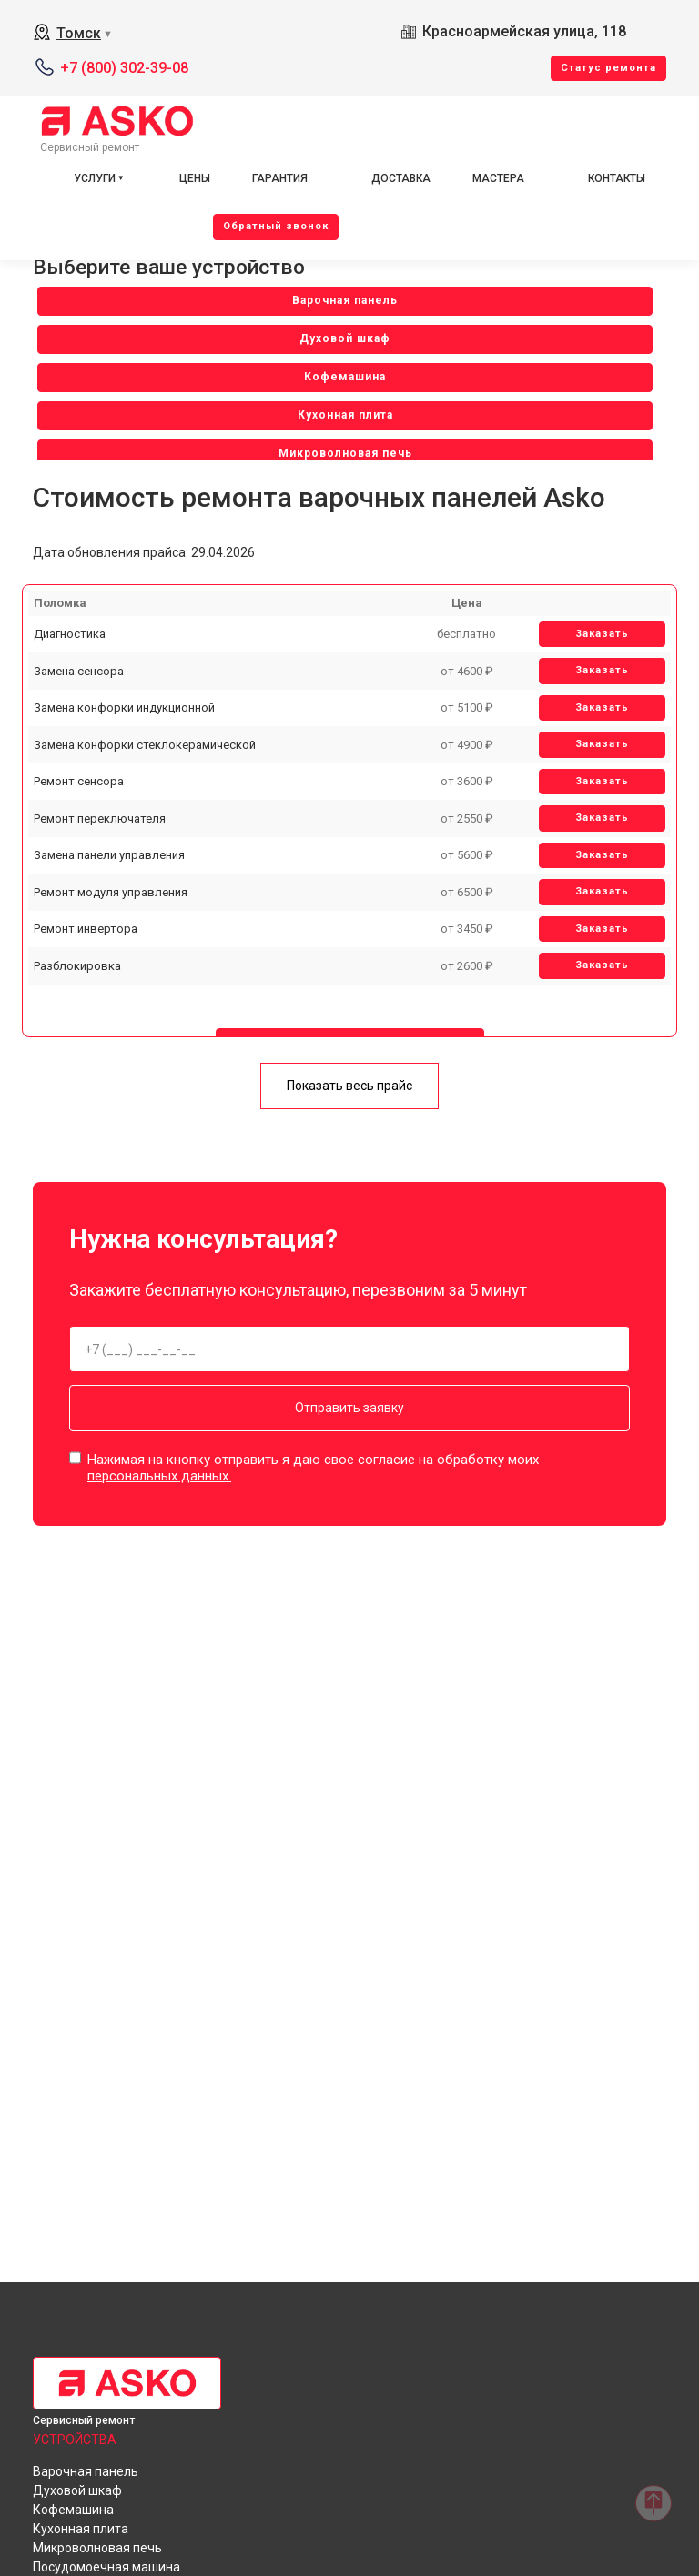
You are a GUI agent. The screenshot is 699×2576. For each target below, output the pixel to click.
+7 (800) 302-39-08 (124, 67)
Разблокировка (77, 966)
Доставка (401, 178)
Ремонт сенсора (79, 781)
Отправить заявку (349, 1407)
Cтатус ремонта (608, 68)
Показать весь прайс (349, 1085)
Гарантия (280, 178)
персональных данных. (159, 1476)
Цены (194, 178)
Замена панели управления (109, 855)
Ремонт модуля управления (110, 892)
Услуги (95, 178)
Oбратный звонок (276, 226)
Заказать (602, 634)
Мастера (498, 178)
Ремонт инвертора (85, 928)
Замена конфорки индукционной (124, 707)
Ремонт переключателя (100, 818)
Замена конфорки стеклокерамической (145, 745)
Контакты (616, 178)
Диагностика (70, 634)
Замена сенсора (79, 671)
